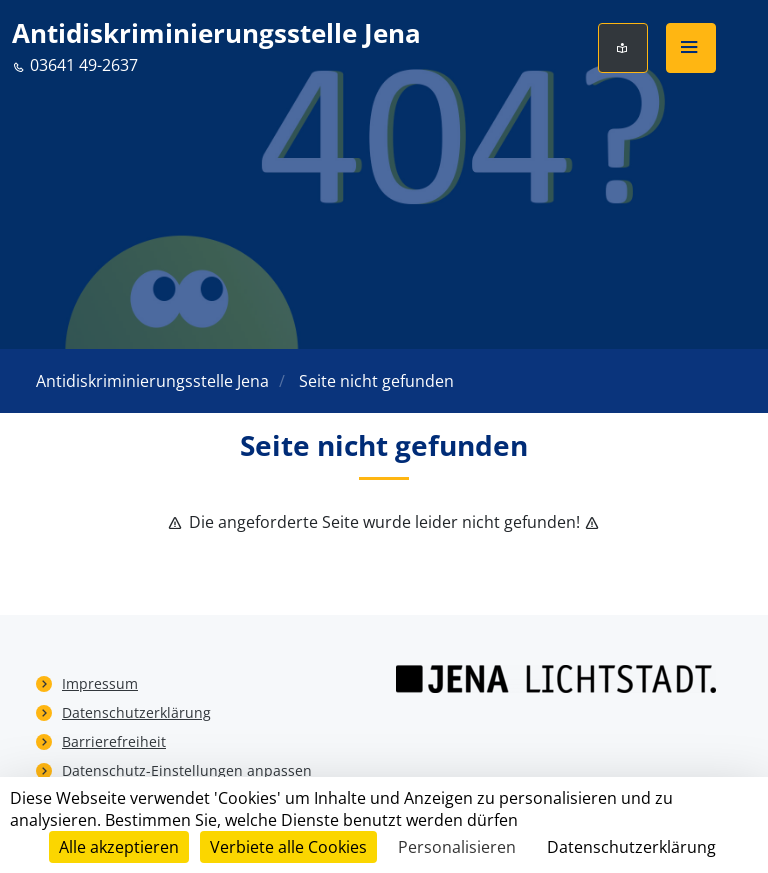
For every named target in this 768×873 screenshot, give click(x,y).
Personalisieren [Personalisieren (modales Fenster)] (457, 847)
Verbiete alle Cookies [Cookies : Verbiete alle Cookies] (288, 847)
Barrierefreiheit (114, 741)
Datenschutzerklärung (136, 712)
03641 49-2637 (75, 65)
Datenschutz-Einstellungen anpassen (187, 770)
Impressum (100, 683)
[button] (691, 48)
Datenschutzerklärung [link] (631, 847)
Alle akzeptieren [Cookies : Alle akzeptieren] (119, 847)
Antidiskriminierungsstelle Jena (216, 33)
